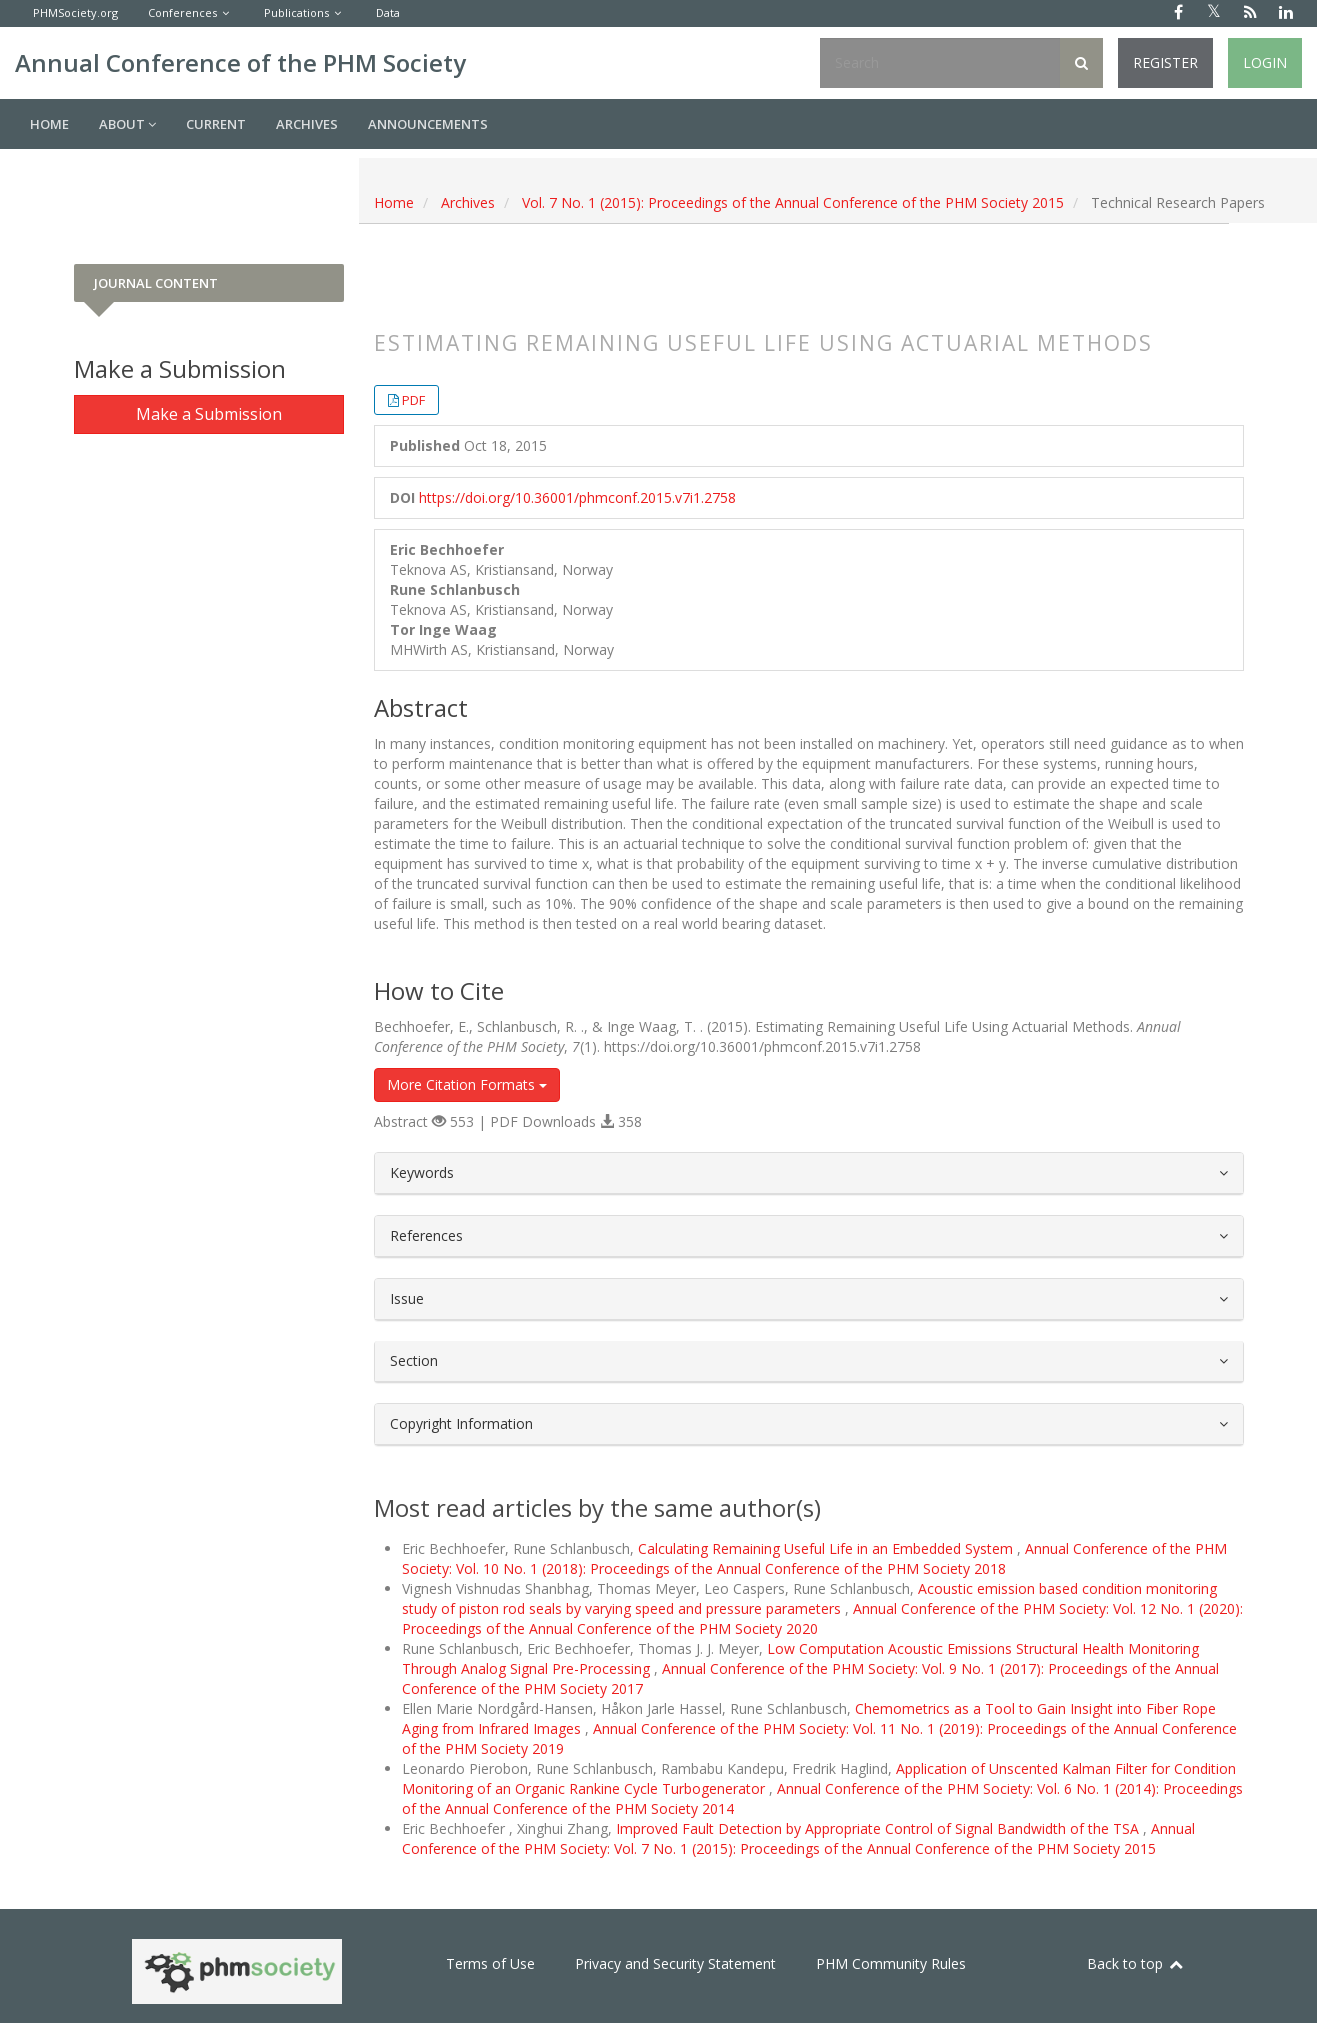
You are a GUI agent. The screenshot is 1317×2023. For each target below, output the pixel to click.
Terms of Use (490, 1963)
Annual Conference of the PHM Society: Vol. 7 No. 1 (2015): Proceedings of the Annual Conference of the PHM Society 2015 (798, 1838)
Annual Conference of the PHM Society (240, 62)
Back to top (1136, 1963)
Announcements (428, 124)
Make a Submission (209, 414)
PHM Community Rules (891, 1963)
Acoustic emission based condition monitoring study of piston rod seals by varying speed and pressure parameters (809, 1598)
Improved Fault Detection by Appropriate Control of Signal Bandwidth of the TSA (879, 1828)
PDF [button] (413, 400)
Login (1265, 62)
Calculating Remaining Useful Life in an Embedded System (827, 1548)
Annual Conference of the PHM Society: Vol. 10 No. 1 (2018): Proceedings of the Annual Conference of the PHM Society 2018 (814, 1558)
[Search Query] (940, 63)
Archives (307, 124)
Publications (296, 12)
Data (388, 12)
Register (1165, 62)
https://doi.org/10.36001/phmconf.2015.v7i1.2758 (577, 497)
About (127, 124)
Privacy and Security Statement (675, 1963)
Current (216, 124)
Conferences (182, 12)
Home (49, 124)
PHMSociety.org (75, 12)
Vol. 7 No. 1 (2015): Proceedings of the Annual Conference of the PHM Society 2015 (793, 202)
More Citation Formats (467, 1084)
